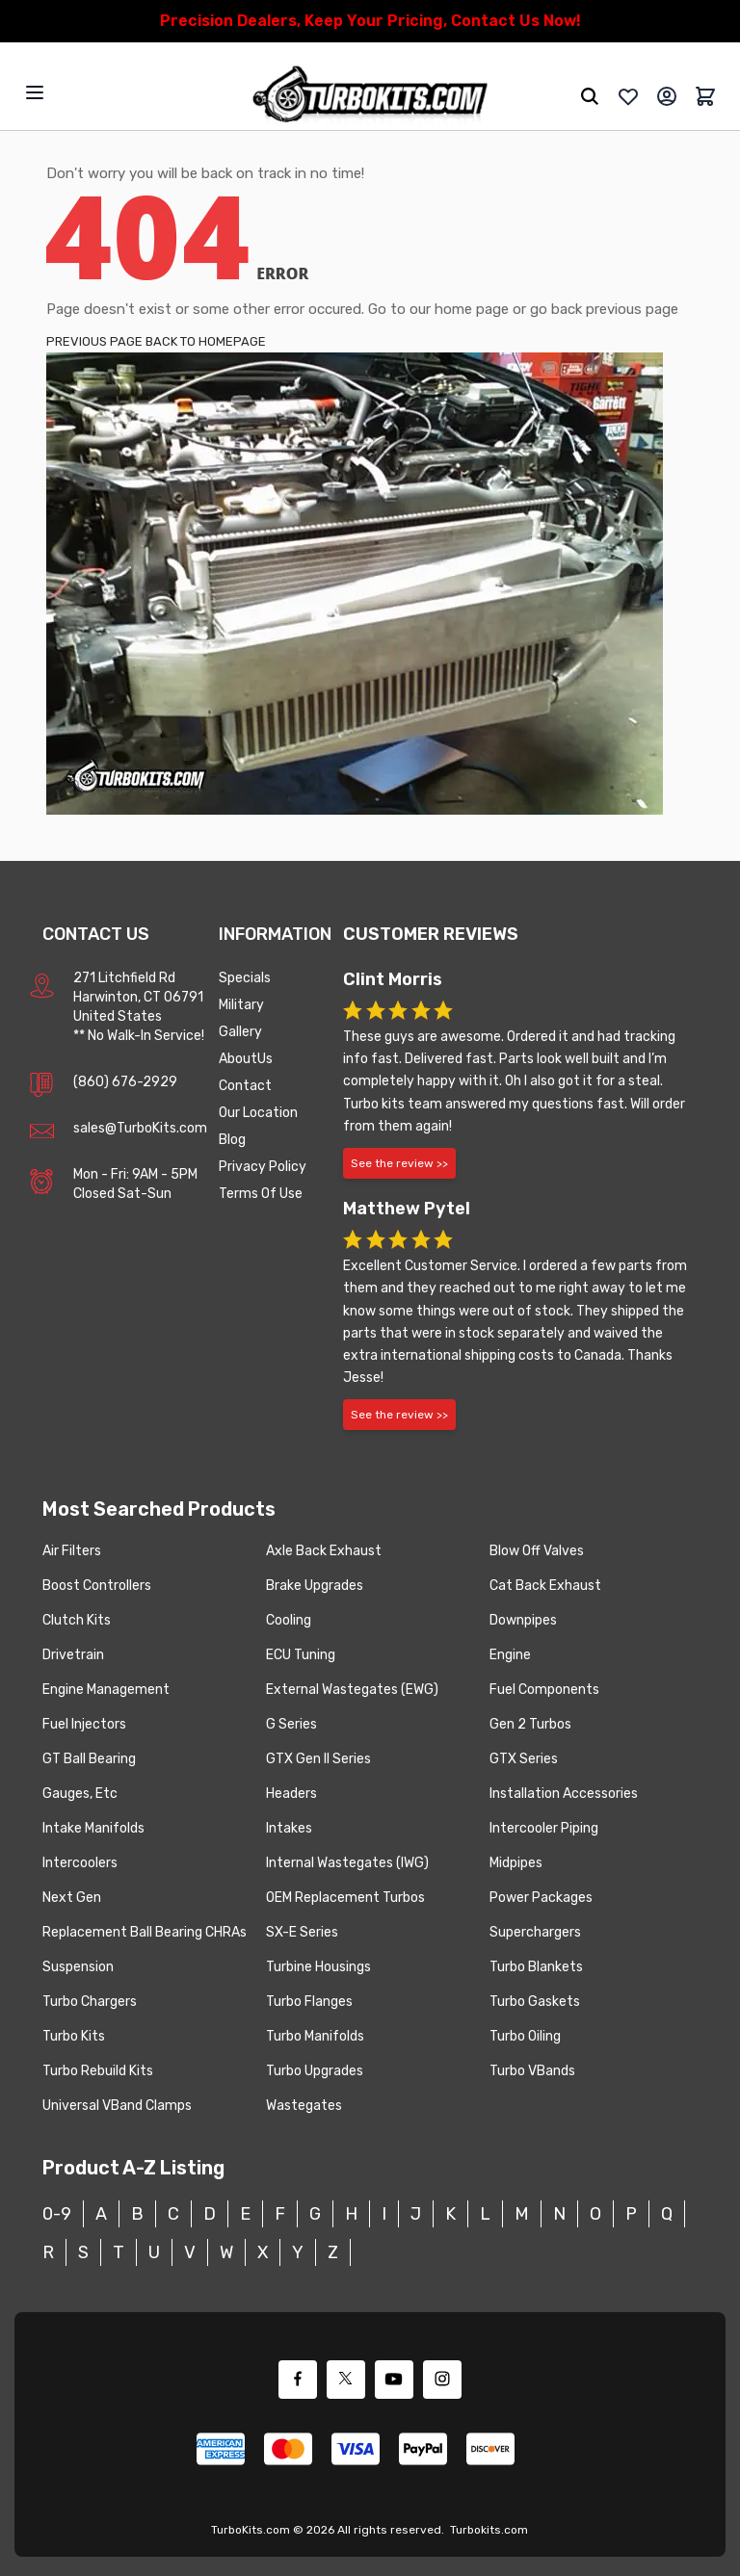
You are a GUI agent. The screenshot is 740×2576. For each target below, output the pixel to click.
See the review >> (399, 1163)
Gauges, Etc (80, 1793)
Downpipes (523, 1620)
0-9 (56, 2214)
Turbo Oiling (525, 2036)
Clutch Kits (76, 1620)
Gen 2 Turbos (530, 1724)
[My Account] (666, 96)
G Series (291, 1724)
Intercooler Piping (543, 1828)
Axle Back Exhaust (324, 1551)
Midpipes (515, 1863)
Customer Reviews (430, 934)
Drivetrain (73, 1655)
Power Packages (541, 1897)
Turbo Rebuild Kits (97, 2071)
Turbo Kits (73, 2036)
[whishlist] (628, 96)
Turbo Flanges (309, 2001)
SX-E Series (302, 1932)
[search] (589, 96)
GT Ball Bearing (89, 1759)
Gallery (240, 1032)
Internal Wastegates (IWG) (347, 1863)
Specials (245, 978)
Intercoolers (80, 1863)
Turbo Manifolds (315, 2036)
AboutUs (246, 1059)
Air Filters (71, 1551)
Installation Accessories (563, 1793)
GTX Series (523, 1759)
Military (241, 1005)
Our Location (258, 1113)
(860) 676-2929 (125, 1082)
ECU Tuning (300, 1655)
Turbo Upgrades (314, 2071)
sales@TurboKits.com (140, 1128)
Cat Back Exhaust (545, 1585)
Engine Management (106, 1689)
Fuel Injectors (84, 1724)
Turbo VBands (532, 2071)
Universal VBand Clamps (117, 2105)
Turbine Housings (318, 1967)
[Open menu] (34, 92)
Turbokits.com (489, 2530)
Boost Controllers (96, 1585)
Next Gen (71, 1897)
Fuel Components (544, 1689)
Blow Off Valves (536, 1551)
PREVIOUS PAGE (94, 341)
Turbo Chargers (89, 2001)
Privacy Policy (262, 1166)
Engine (510, 1655)
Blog (232, 1140)
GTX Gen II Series (318, 1759)
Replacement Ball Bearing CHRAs (144, 1932)
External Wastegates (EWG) (352, 1689)
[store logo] (370, 95)
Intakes (289, 1828)
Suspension (78, 1967)
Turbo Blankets (536, 1967)
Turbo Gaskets (534, 2001)
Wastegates (304, 2105)
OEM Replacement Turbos (345, 1897)
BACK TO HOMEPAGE (205, 341)
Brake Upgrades (314, 1585)
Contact (245, 1086)
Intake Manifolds (93, 1828)
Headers (291, 1793)
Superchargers (535, 1932)
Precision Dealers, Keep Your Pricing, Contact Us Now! (370, 21)
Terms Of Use (261, 1193)
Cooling (288, 1620)
